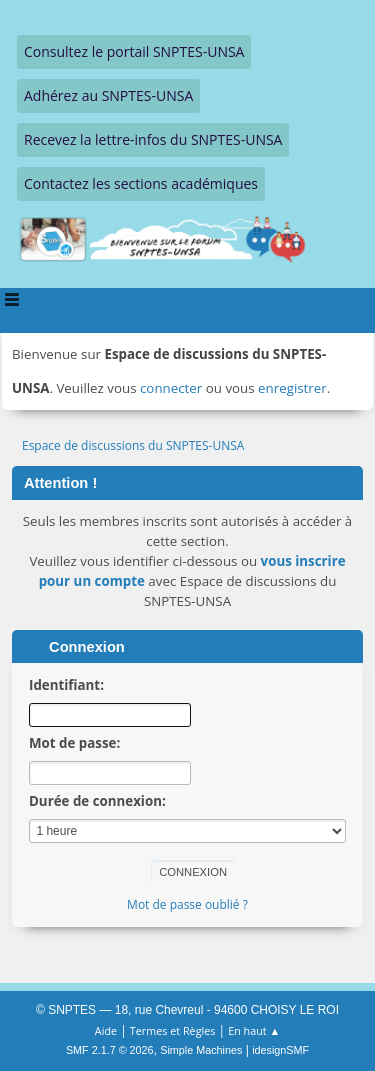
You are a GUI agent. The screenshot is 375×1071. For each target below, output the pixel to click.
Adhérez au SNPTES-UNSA (108, 95)
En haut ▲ (254, 1030)
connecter (171, 388)
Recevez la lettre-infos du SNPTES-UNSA (153, 139)
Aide (106, 1030)
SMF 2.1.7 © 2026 (110, 1050)
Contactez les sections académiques (141, 183)
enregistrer (292, 388)
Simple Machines (201, 1050)
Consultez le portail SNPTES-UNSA (134, 51)
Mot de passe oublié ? (187, 904)
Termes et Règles (173, 1030)
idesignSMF (280, 1050)
